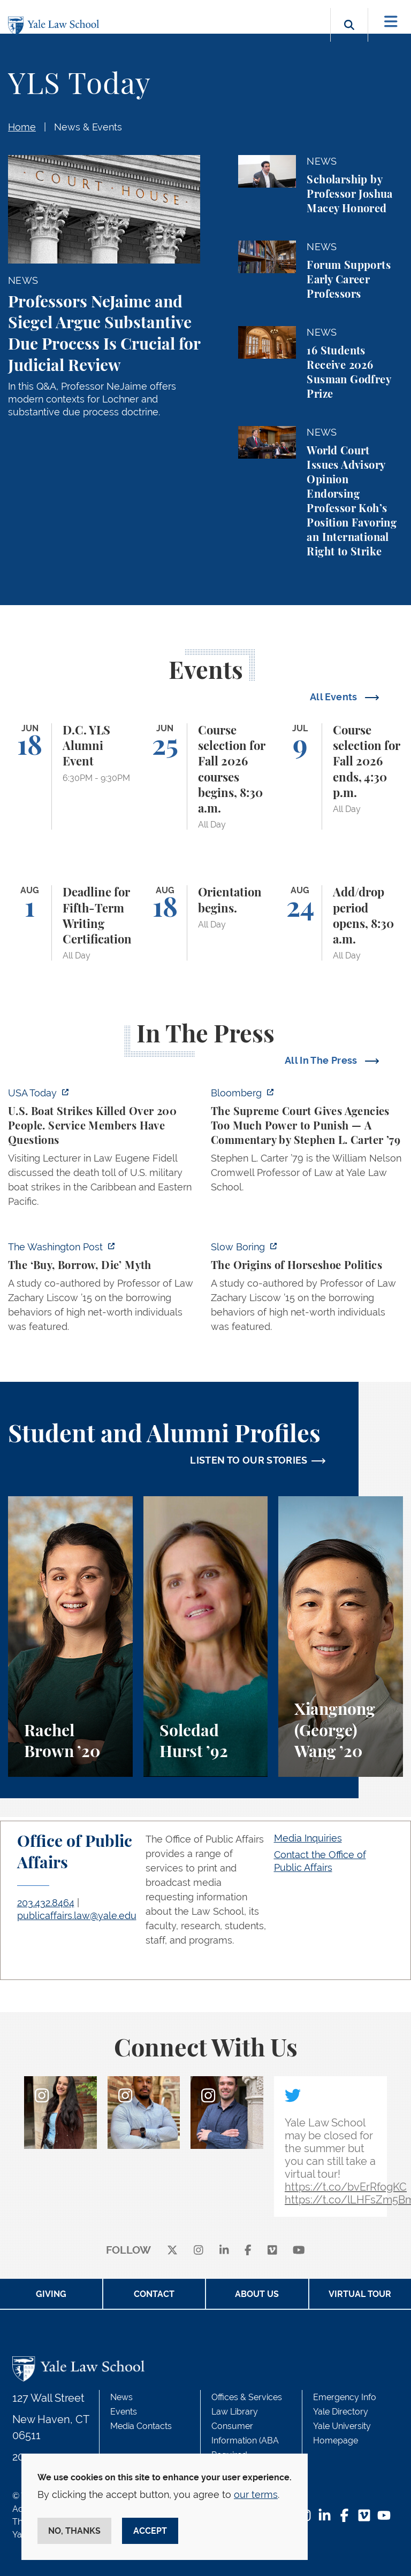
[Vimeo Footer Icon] (364, 2516)
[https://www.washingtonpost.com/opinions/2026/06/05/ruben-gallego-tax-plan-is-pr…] (104, 1290)
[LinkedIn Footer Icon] (324, 2516)
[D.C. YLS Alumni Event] (70, 776)
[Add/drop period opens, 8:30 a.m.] (340, 923)
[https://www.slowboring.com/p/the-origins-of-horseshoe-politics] (307, 1290)
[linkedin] (224, 2251)
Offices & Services (246, 2397)
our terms (256, 2494)
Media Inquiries (308, 1838)
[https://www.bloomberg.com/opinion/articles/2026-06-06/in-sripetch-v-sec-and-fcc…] (307, 1143)
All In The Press (322, 1060)
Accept (150, 2531)
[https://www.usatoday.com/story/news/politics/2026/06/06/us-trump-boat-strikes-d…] (104, 1150)
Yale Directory (340, 2412)
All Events (335, 696)
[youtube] (299, 2251)
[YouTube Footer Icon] (384, 2516)
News (121, 2397)
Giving (51, 2294)
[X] (172, 2251)
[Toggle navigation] (391, 21)
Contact (154, 2294)
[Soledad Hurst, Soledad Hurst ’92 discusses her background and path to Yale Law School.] (205, 1636)
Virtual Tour (360, 2294)
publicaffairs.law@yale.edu (76, 1915)
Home (22, 127)
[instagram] (198, 2251)
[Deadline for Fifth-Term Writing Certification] (70, 923)
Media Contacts (141, 2426)
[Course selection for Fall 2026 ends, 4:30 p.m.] (340, 776)
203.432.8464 (45, 1902)
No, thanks (74, 2531)
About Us (257, 2294)
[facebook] (248, 2251)
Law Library (234, 2412)
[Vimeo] (272, 2251)
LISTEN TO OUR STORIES (249, 1460)
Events (123, 2412)
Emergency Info (344, 2397)
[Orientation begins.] (205, 923)
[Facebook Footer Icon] (344, 2516)
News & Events (88, 127)
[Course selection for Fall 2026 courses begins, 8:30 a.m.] (205, 776)
